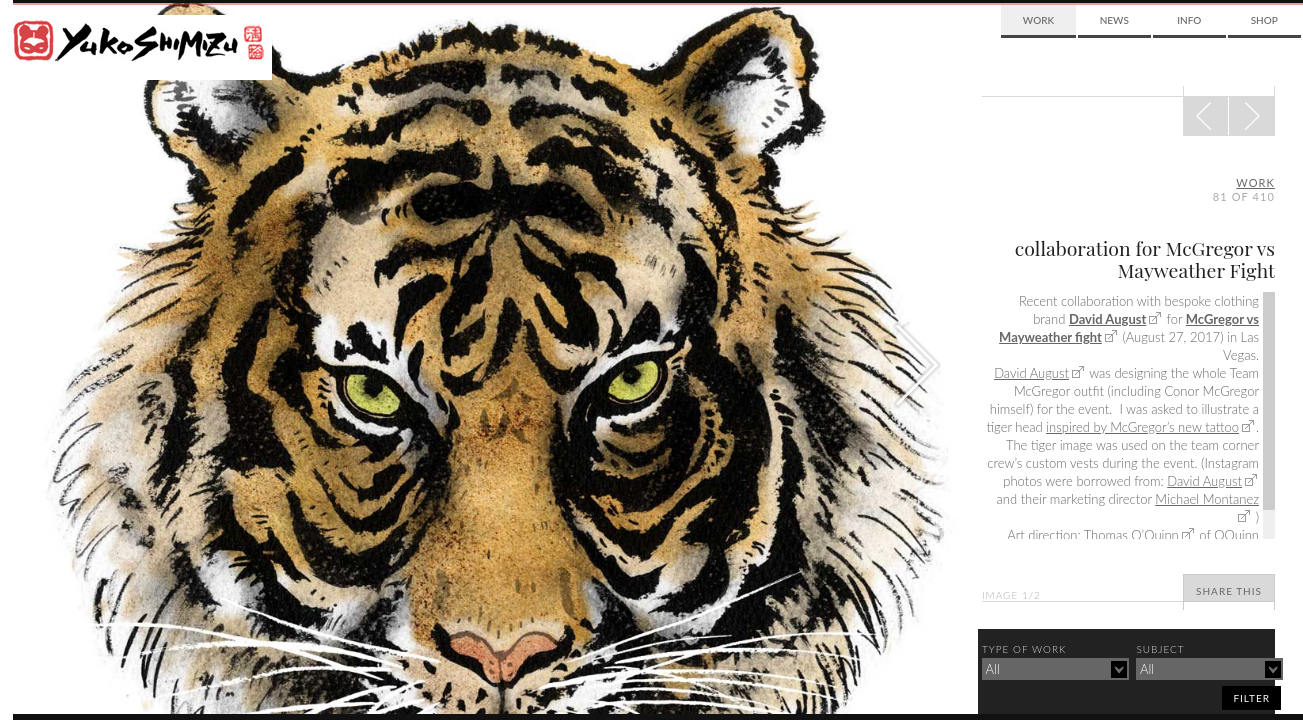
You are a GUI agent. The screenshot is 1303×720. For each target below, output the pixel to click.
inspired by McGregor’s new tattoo (1142, 427)
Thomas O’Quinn (1131, 535)
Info (1189, 20)
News (1114, 20)
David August (1107, 319)
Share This (1229, 591)
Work (1038, 20)
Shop (1264, 20)
